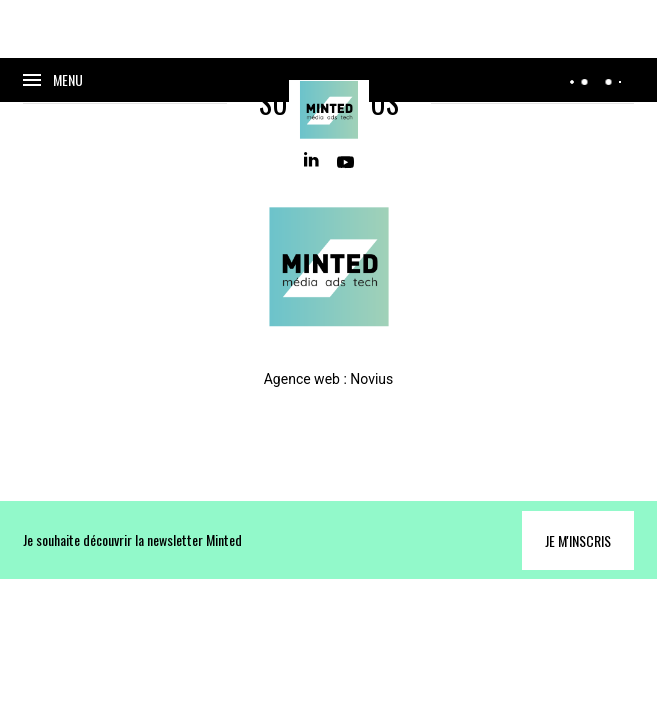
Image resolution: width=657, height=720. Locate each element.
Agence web (302, 379)
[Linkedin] (312, 160)
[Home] (329, 110)
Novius (371, 379)
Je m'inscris (578, 540)
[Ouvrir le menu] (53, 80)
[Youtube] (345, 160)
